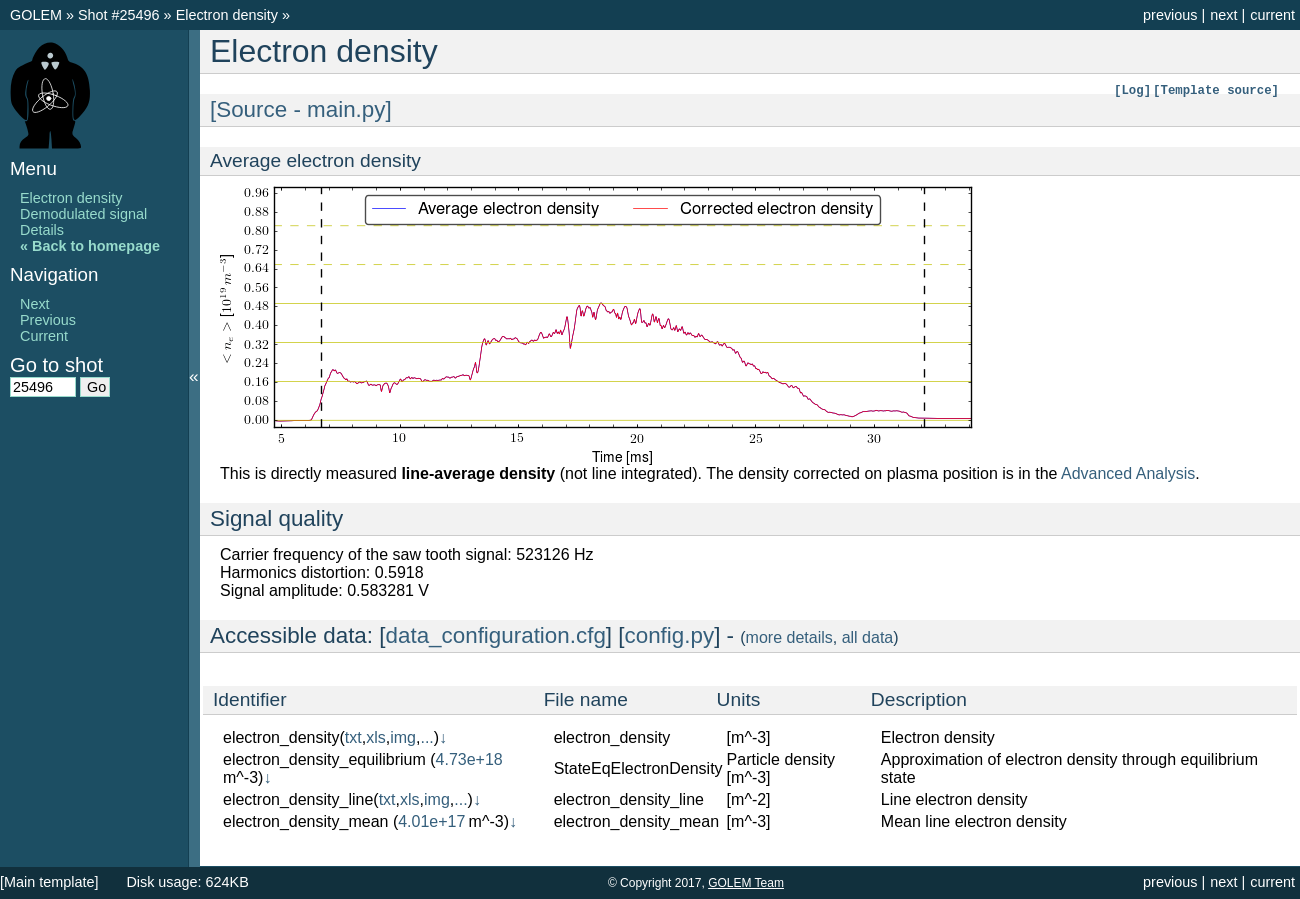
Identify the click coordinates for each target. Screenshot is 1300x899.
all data (868, 637)
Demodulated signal (83, 214)
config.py (670, 635)
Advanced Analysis (1128, 473)
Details (42, 230)
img (403, 737)
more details (789, 637)
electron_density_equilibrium (324, 759)
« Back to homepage (90, 246)
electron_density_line (298, 799)
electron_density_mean (305, 821)
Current (44, 336)
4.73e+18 (469, 759)
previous (1170, 15)
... (426, 737)
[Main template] (49, 882)
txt (353, 737)
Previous (48, 320)
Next (35, 304)
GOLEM (38, 15)
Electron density (229, 15)
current (1272, 15)
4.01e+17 (431, 821)
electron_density (281, 737)
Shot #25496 (119, 15)
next (1223, 15)
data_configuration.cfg (496, 635)
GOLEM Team (746, 883)
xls (376, 737)
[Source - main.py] (301, 109)
